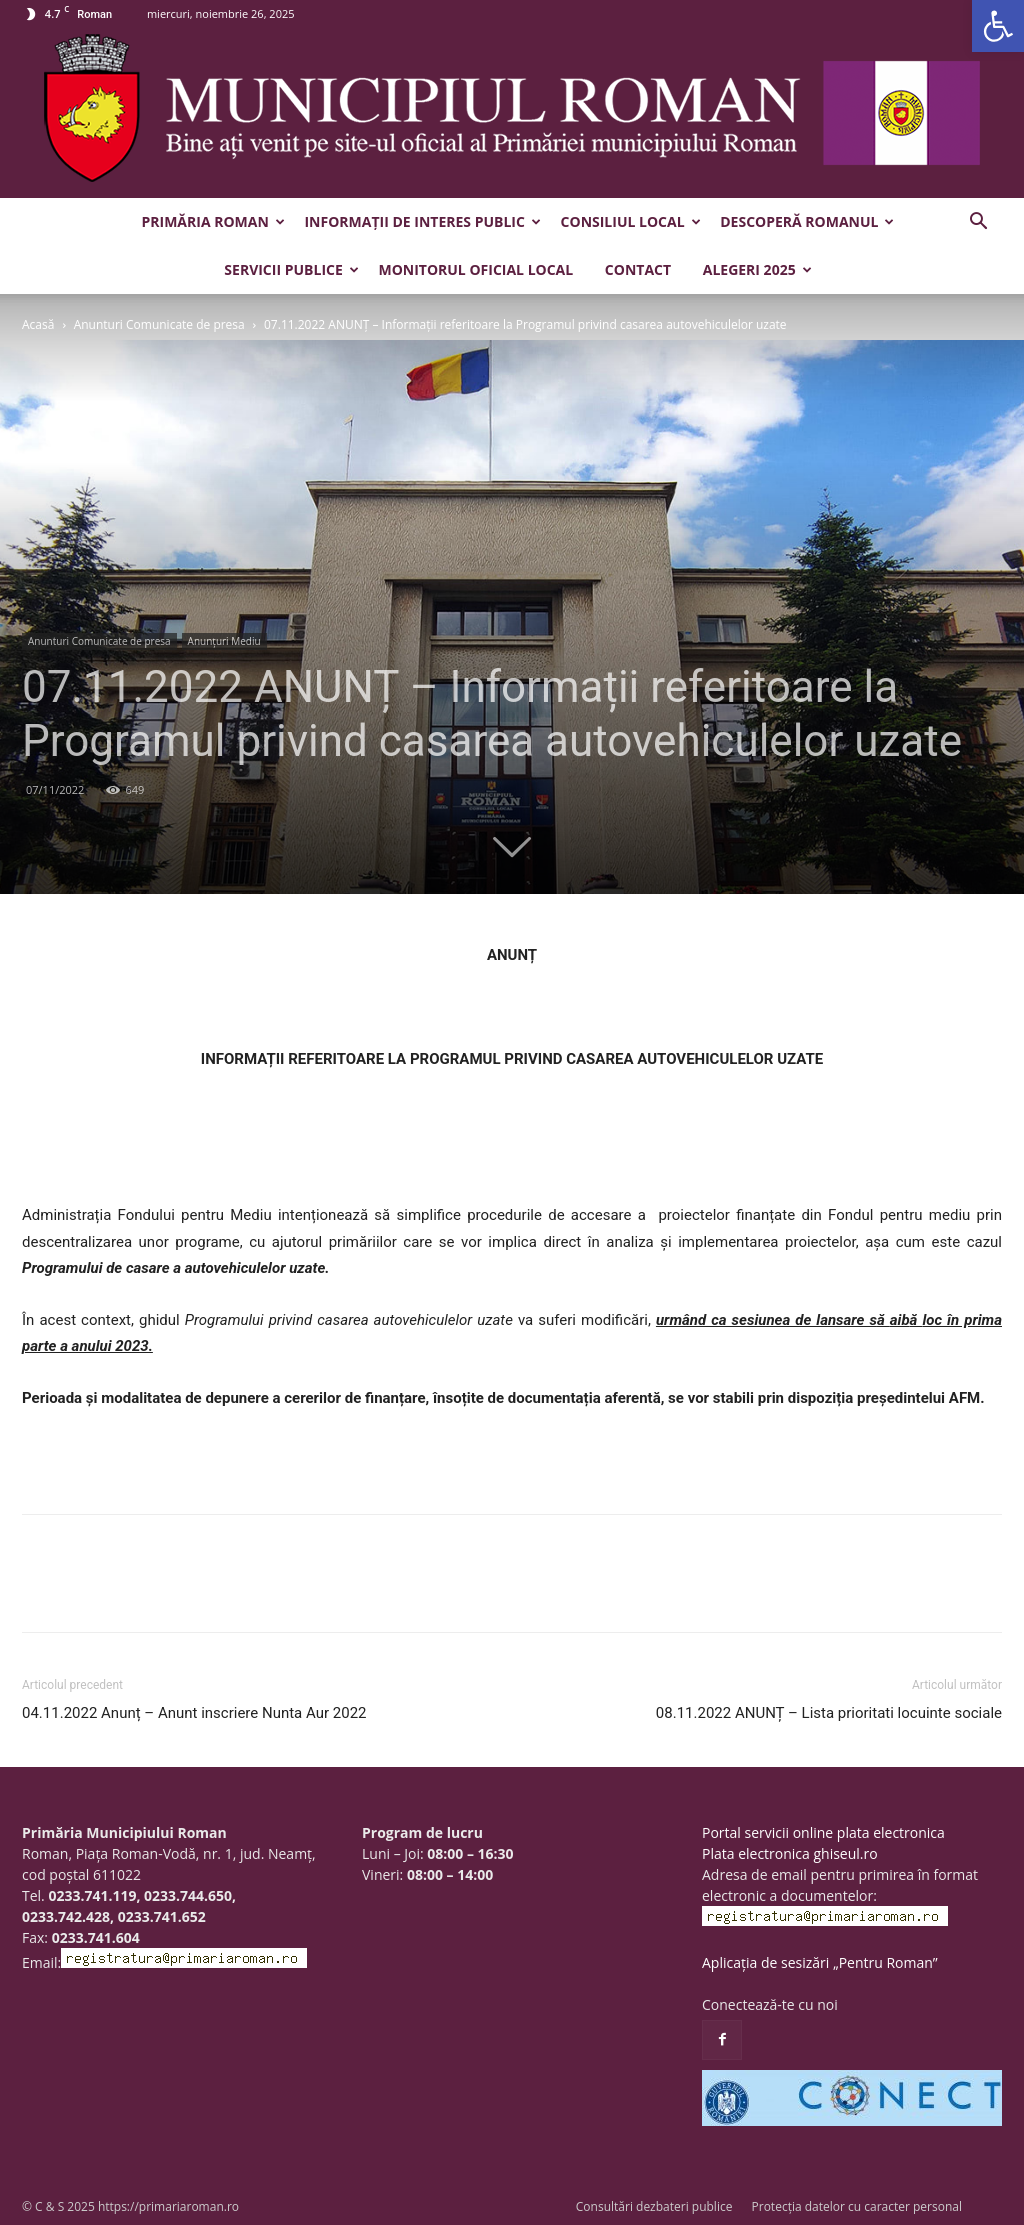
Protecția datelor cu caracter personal (857, 2206)
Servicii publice (291, 269)
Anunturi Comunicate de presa (159, 324)
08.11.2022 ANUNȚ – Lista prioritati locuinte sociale (829, 1713)
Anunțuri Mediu (224, 641)
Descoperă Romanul (807, 221)
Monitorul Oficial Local (475, 269)
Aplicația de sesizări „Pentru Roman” (820, 1962)
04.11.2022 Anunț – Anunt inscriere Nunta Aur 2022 (194, 1713)
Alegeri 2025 (757, 269)
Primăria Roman (213, 221)
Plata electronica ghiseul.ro (790, 1853)
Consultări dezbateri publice (654, 2206)
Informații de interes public (422, 221)
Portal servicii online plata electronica (823, 1832)
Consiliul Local (631, 221)
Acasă (38, 324)
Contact (638, 269)
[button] (998, 26)
